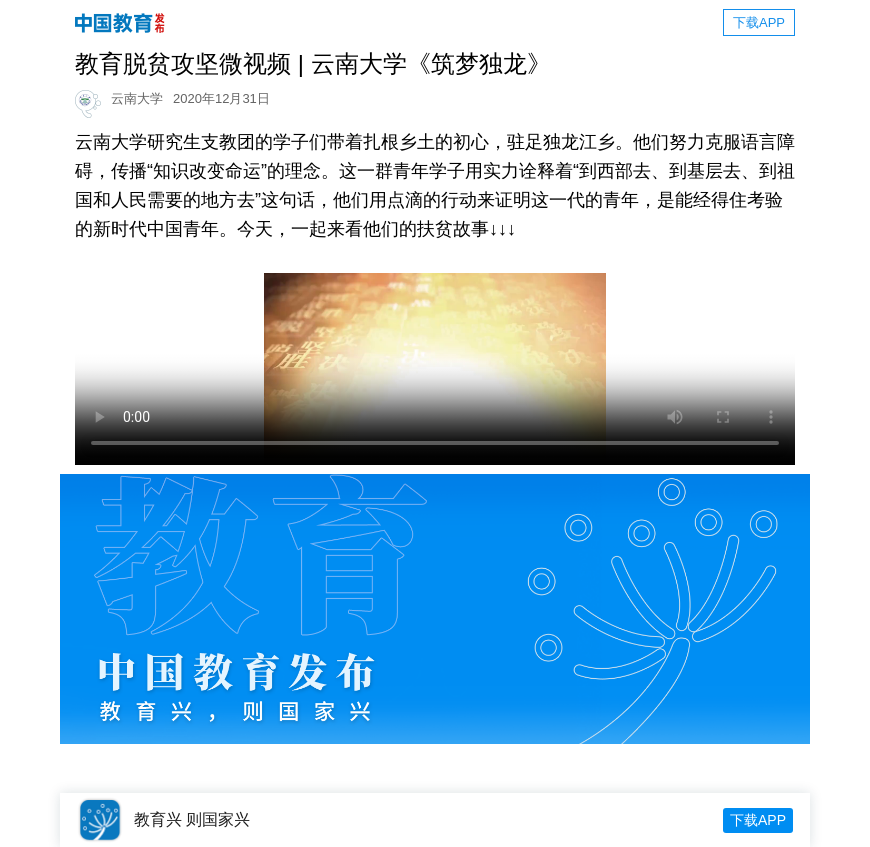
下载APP (759, 22)
